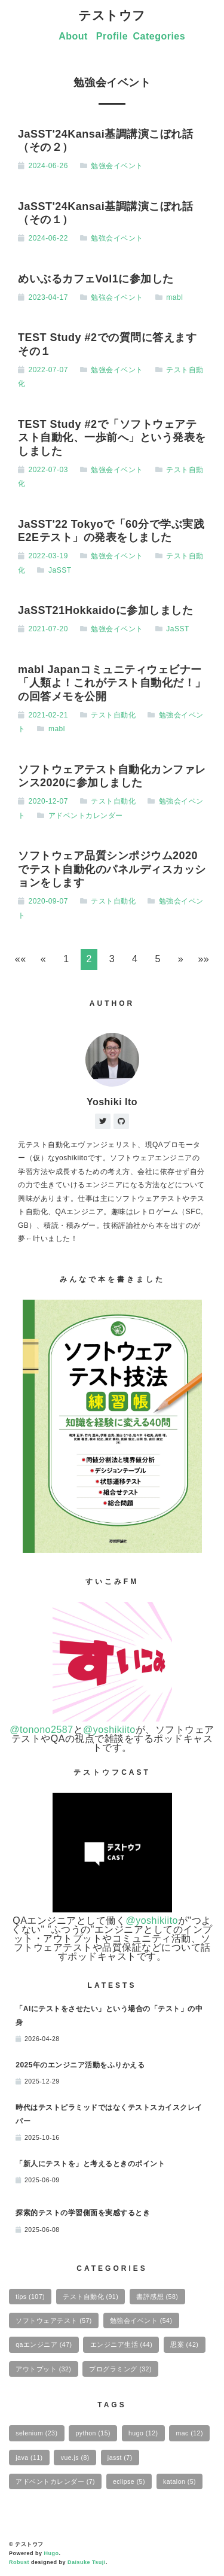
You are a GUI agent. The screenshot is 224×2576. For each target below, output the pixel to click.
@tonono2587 (41, 1730)
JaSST (60, 570)
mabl (174, 297)
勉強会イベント (117, 166)
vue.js (75, 2457)
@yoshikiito (109, 1730)
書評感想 (157, 2296)
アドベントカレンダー (85, 815)
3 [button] (112, 959)
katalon (179, 2481)
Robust (19, 2562)
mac (189, 2433)
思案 (184, 2344)
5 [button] (157, 959)
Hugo (51, 2553)
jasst (120, 2457)
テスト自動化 (113, 715)
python (93, 2433)
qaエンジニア (44, 2344)
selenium (36, 2433)
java (29, 2457)
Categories (159, 36)
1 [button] (66, 959)
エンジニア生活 (121, 2344)
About (73, 36)
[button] (20, 959)
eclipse (129, 2481)
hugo (143, 2433)
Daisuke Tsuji (86, 2562)
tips (30, 2296)
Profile (112, 36)
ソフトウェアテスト (54, 2320)
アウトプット (43, 2369)
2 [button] (88, 959)
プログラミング (120, 2369)
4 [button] (134, 959)
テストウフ (112, 15)
